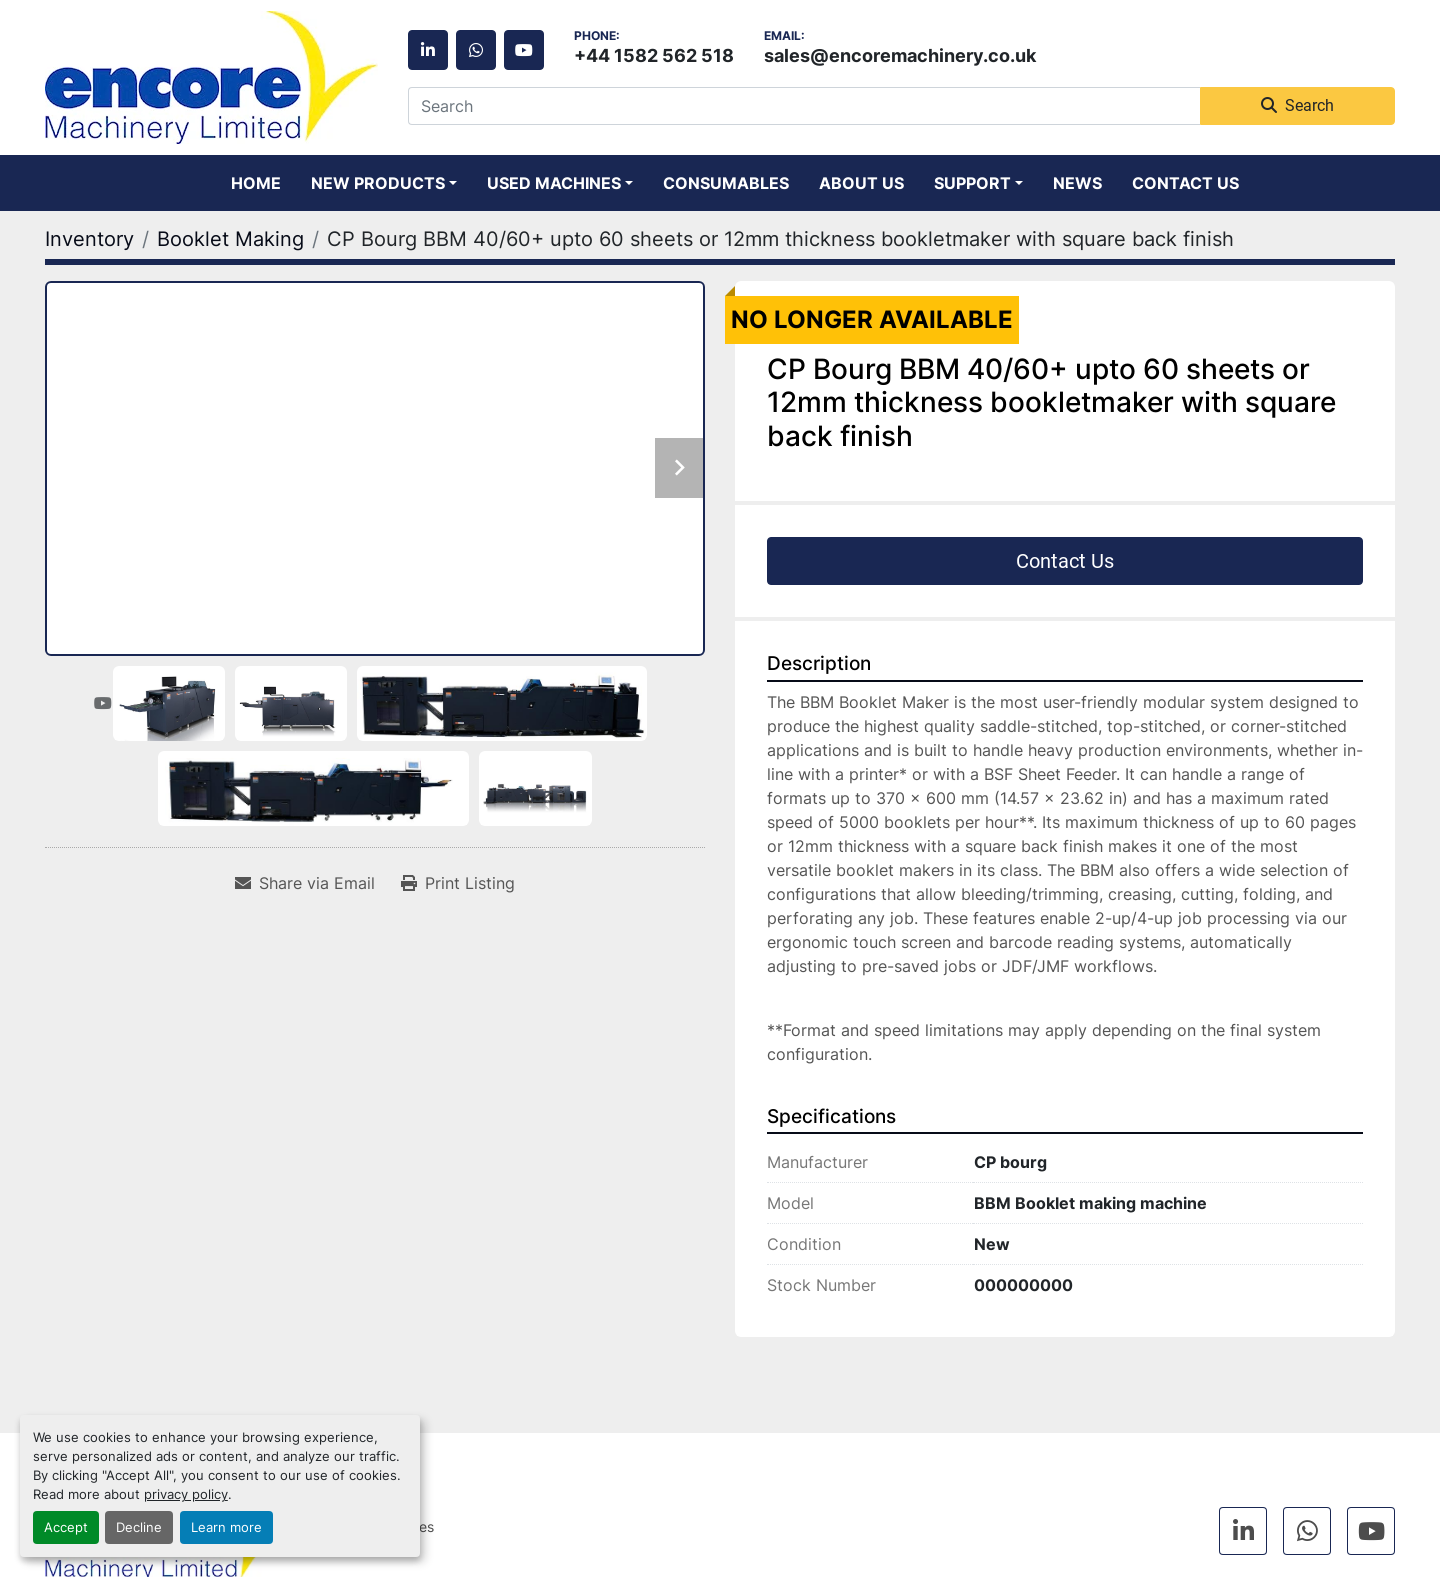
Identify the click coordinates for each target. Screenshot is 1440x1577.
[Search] (804, 106)
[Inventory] (89, 239)
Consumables (726, 183)
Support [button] (972, 183)
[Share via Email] (305, 883)
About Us (861, 183)
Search (1297, 105)
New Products (378, 183)
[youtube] (524, 50)
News (1077, 183)
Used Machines (554, 183)
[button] (384, 183)
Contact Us (1185, 183)
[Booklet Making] (230, 239)
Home (256, 183)
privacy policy (186, 1494)
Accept (66, 1527)
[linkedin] (428, 50)
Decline (139, 1527)
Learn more (226, 1527)
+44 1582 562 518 (654, 55)
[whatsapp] (476, 50)
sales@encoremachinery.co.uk (900, 55)
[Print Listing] (458, 883)
